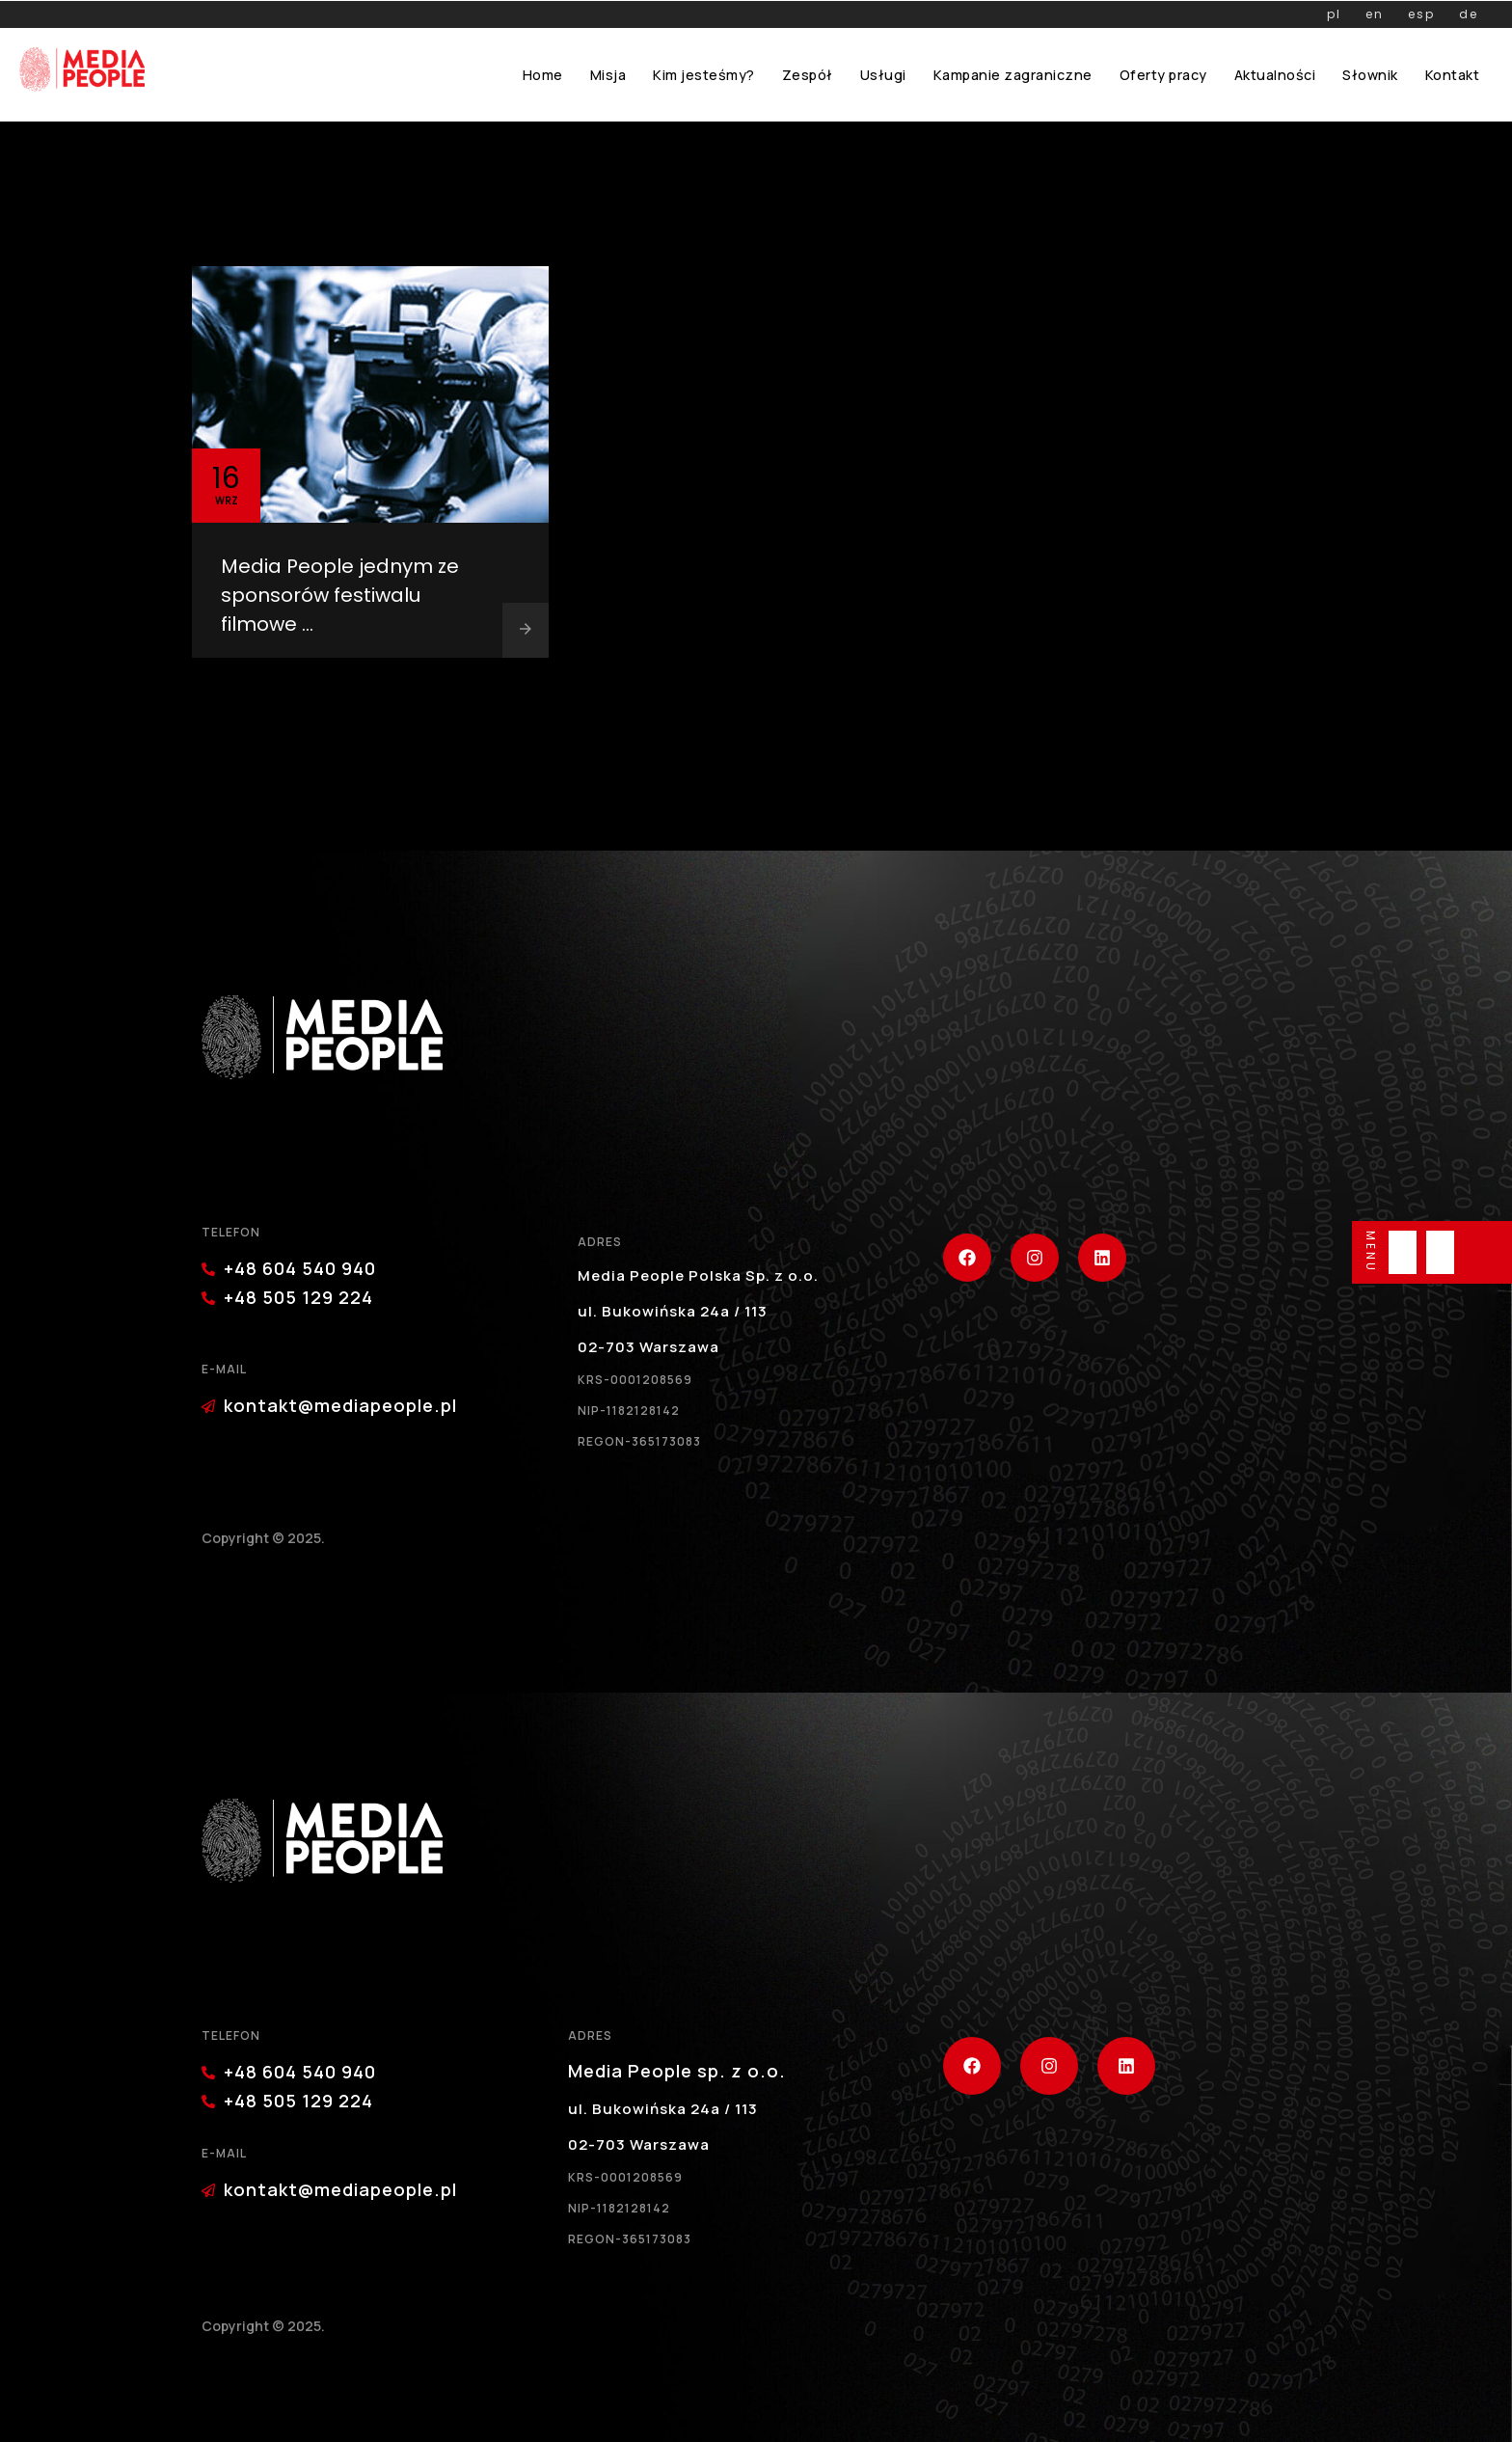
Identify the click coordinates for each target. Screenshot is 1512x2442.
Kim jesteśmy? (704, 75)
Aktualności (1275, 75)
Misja (608, 75)
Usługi (883, 75)
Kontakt (1452, 75)
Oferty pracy (1163, 75)
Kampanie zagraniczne (1013, 75)
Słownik (1370, 75)
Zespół (807, 75)
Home (543, 75)
